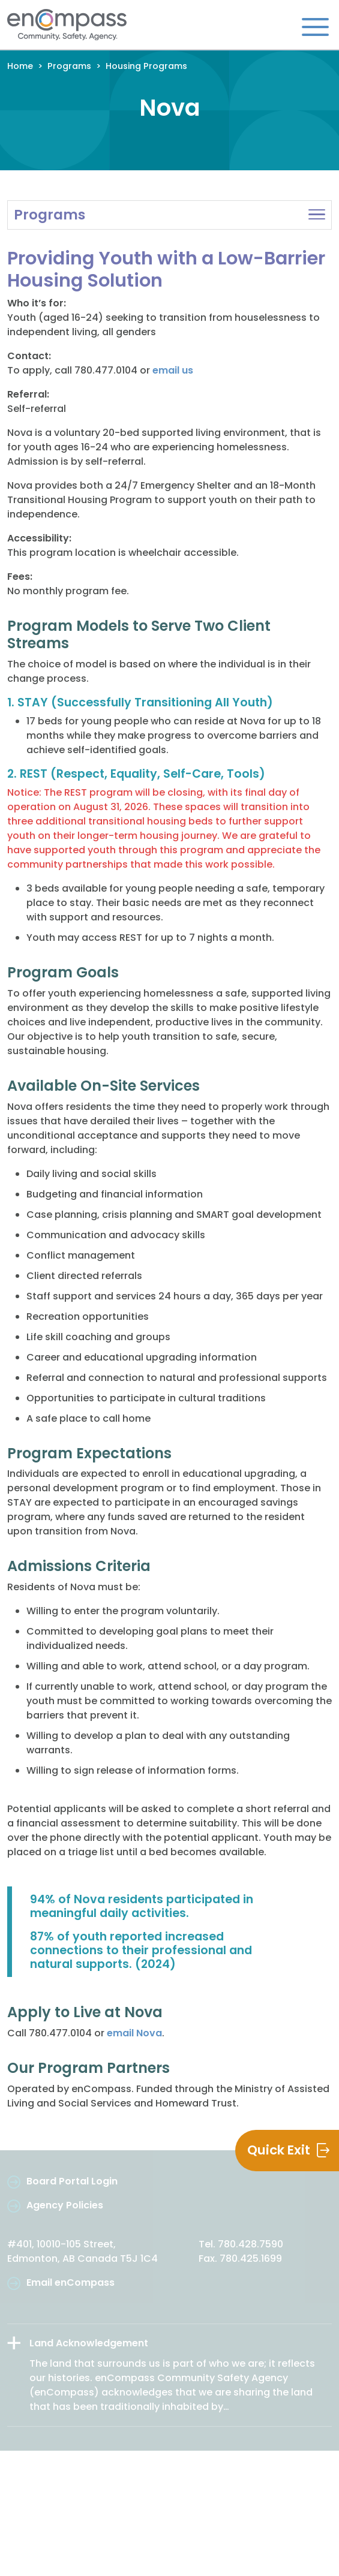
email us (172, 370)
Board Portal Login (72, 2181)
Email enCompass (70, 2282)
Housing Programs (146, 66)
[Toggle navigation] (315, 26)
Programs (69, 66)
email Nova (134, 2033)
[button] (169, 215)
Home (20, 66)
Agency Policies (64, 2205)
